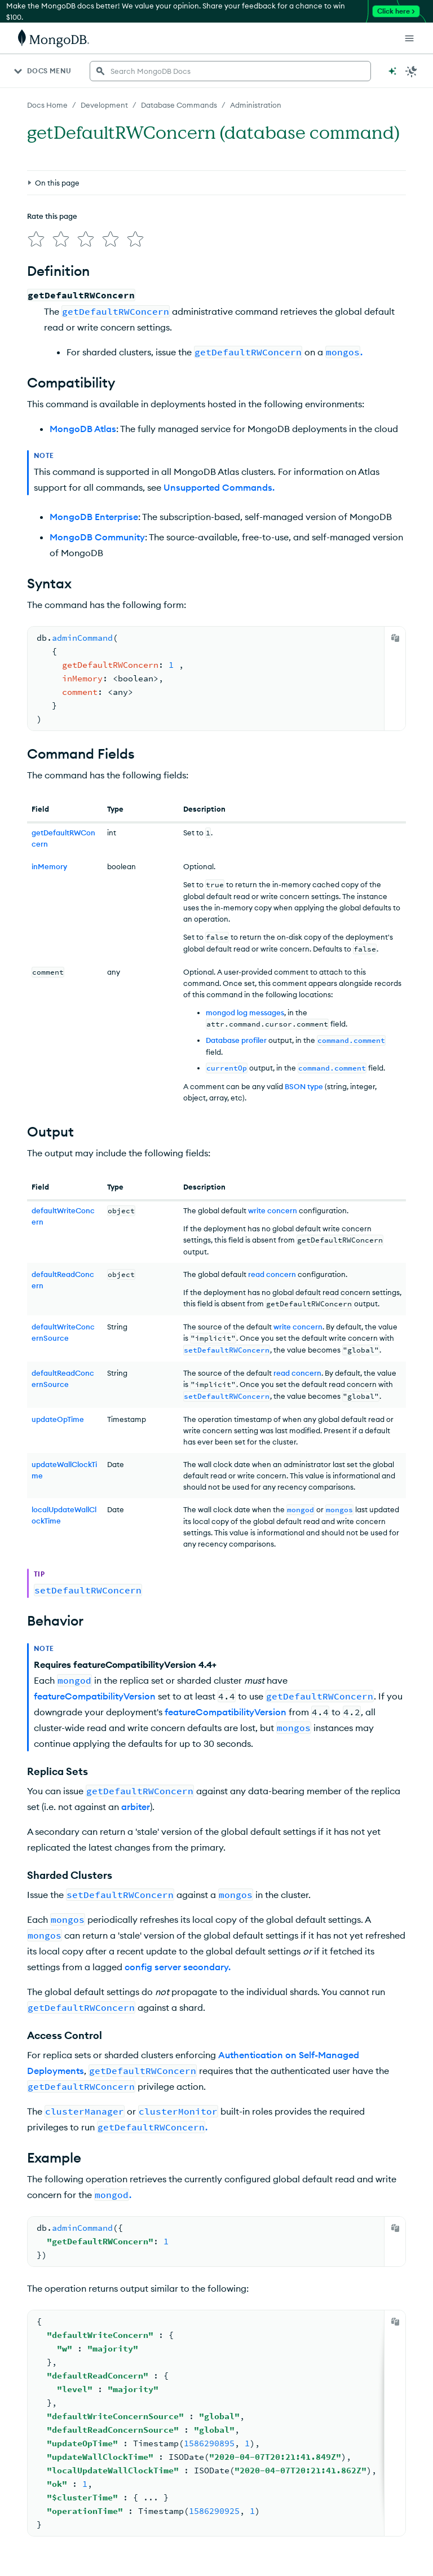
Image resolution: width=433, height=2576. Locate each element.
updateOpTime (58, 1419)
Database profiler (236, 1040)
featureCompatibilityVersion (95, 1696)
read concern (272, 1274)
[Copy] (395, 638)
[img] (36, 239)
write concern (272, 1210)
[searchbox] (230, 71)
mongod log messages (245, 1012)
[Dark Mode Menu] (411, 71)
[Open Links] (409, 38)
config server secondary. (178, 1966)
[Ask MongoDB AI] (392, 71)
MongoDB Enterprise (94, 516)
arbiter (135, 1806)
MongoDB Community (97, 537)
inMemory (49, 866)
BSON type (304, 1086)
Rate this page (52, 216)
